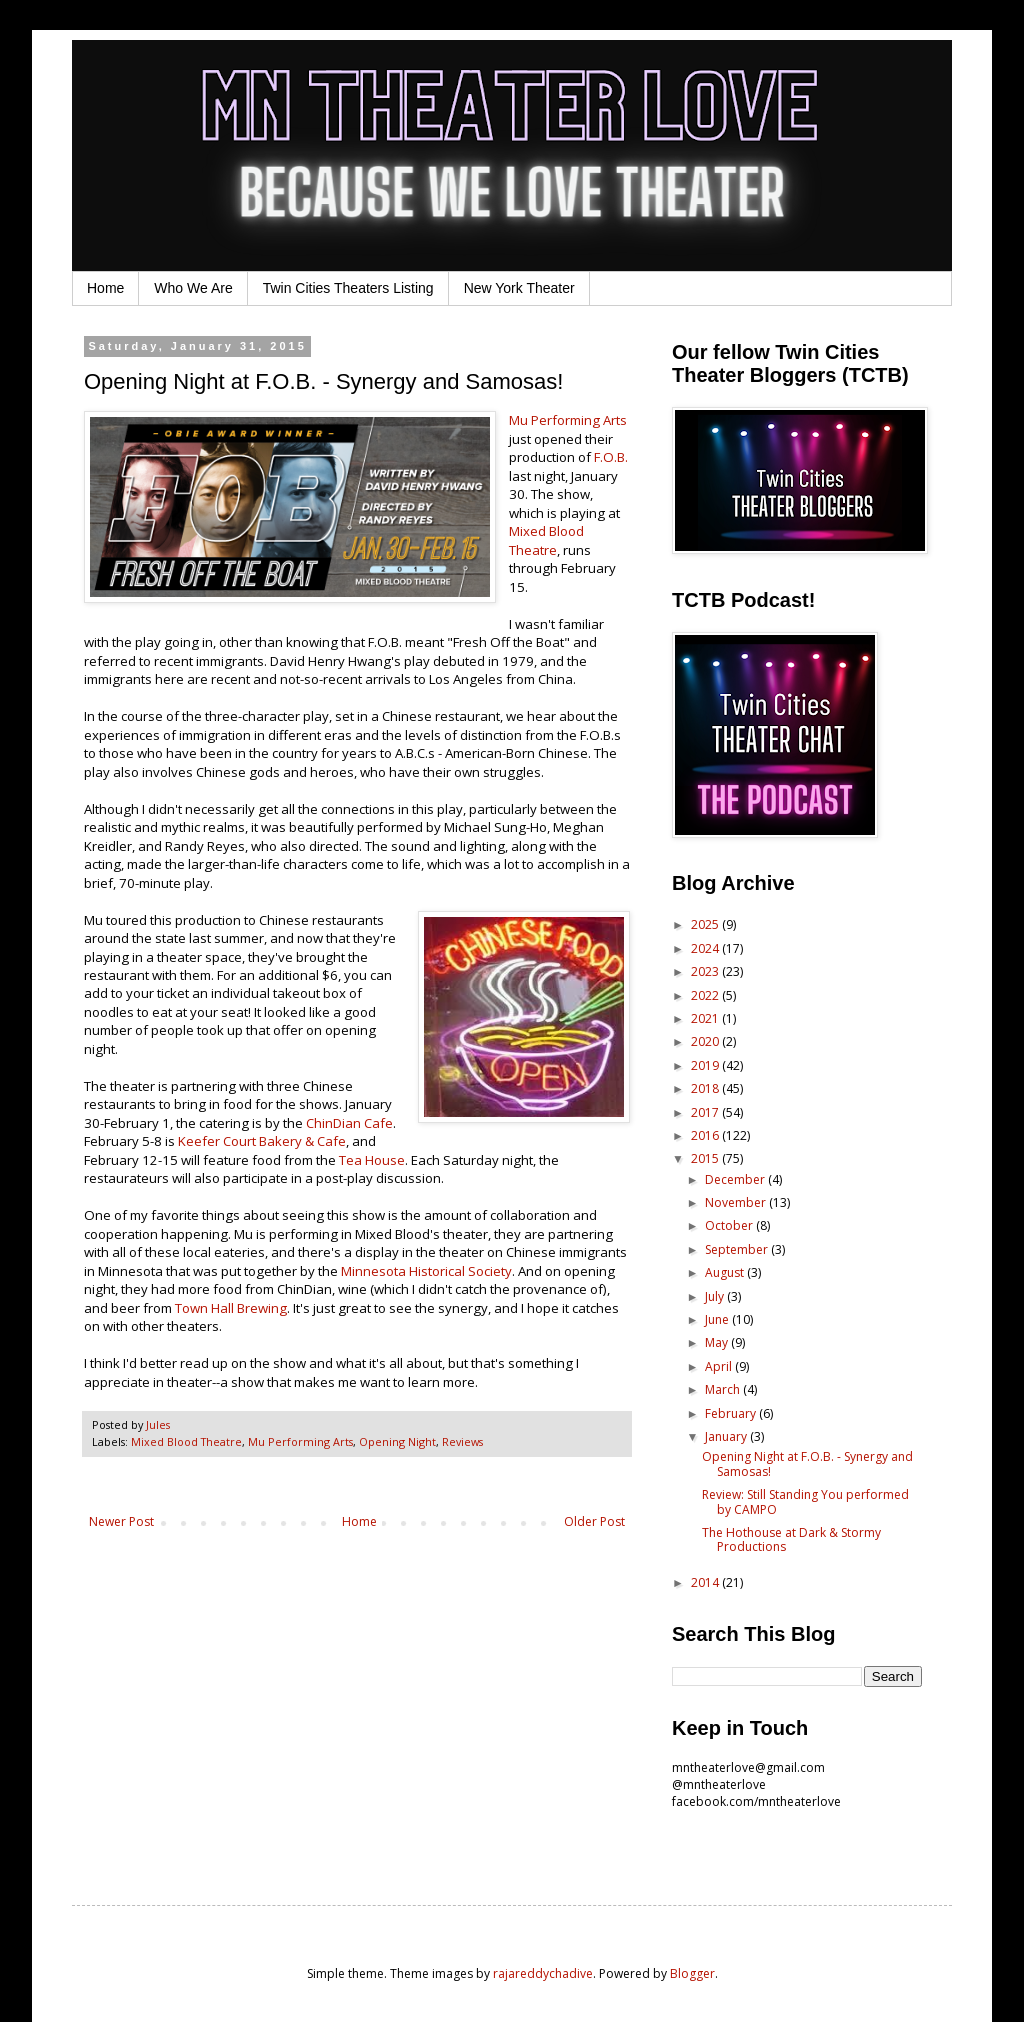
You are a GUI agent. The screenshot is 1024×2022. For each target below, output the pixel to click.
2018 (706, 1088)
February (732, 1413)
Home (105, 288)
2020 (706, 1041)
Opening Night (397, 1441)
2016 (706, 1135)
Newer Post (121, 1521)
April (720, 1366)
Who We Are (193, 288)
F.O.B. (611, 457)
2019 (706, 1065)
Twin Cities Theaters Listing (348, 288)
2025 (706, 924)
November (737, 1202)
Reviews (462, 1441)
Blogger (692, 1973)
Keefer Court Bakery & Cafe (262, 1141)
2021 (706, 1018)
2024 (706, 948)
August (726, 1272)
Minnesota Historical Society (426, 1271)
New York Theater (519, 288)
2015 (706, 1158)
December (736, 1179)
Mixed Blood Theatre (546, 540)
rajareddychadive (543, 1973)
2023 (706, 971)
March (724, 1389)
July (716, 1296)
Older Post (594, 1521)
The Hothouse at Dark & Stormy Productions (791, 1539)
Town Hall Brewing (231, 1308)
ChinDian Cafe (349, 1123)
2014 (706, 1582)
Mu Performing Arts (568, 420)
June (718, 1319)
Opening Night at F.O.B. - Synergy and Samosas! (807, 1463)
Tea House (372, 1160)
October (730, 1225)
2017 (706, 1112)
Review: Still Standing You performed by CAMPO (805, 1501)
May (718, 1342)
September (738, 1249)
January (727, 1436)
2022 (706, 995)
